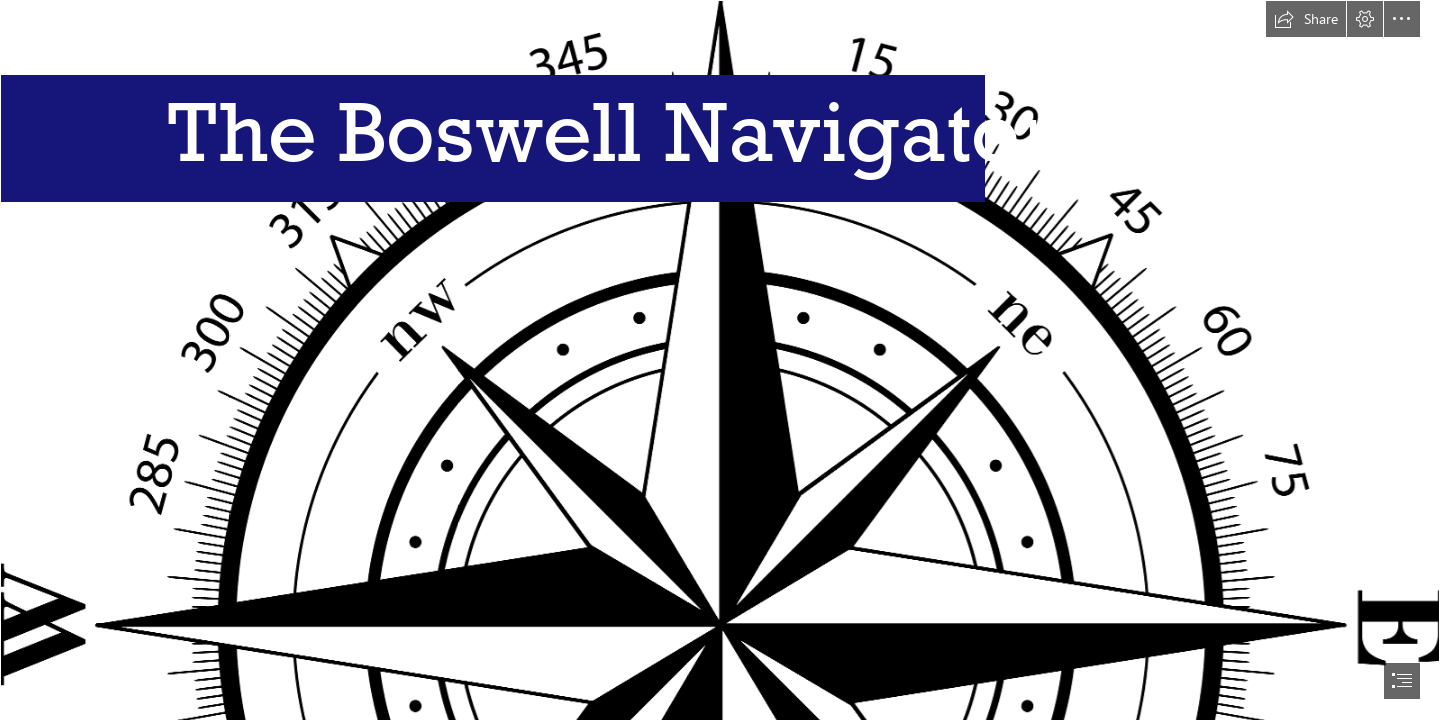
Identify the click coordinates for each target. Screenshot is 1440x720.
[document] (720, 360)
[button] (1306, 19)
